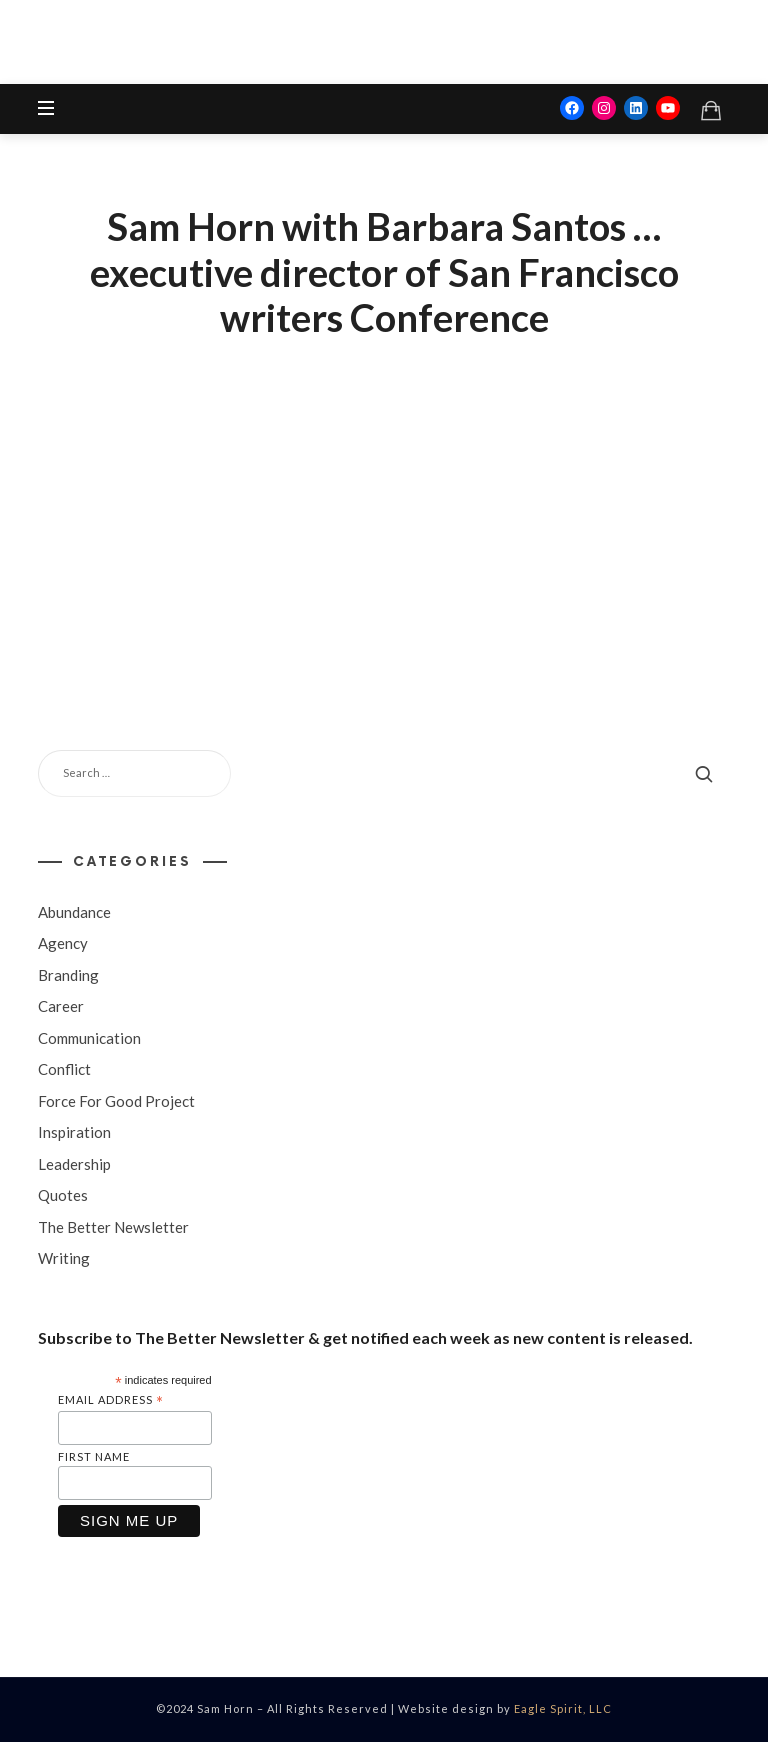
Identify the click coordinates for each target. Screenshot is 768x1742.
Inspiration (74, 1132)
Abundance (74, 911)
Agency (63, 943)
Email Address (111, 1400)
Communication (89, 1037)
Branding (68, 974)
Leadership (74, 1163)
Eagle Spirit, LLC (563, 1708)
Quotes (63, 1195)
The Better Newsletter (113, 1226)
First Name (94, 1456)
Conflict (64, 1069)
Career (61, 1006)
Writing (64, 1258)
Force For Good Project (116, 1100)
